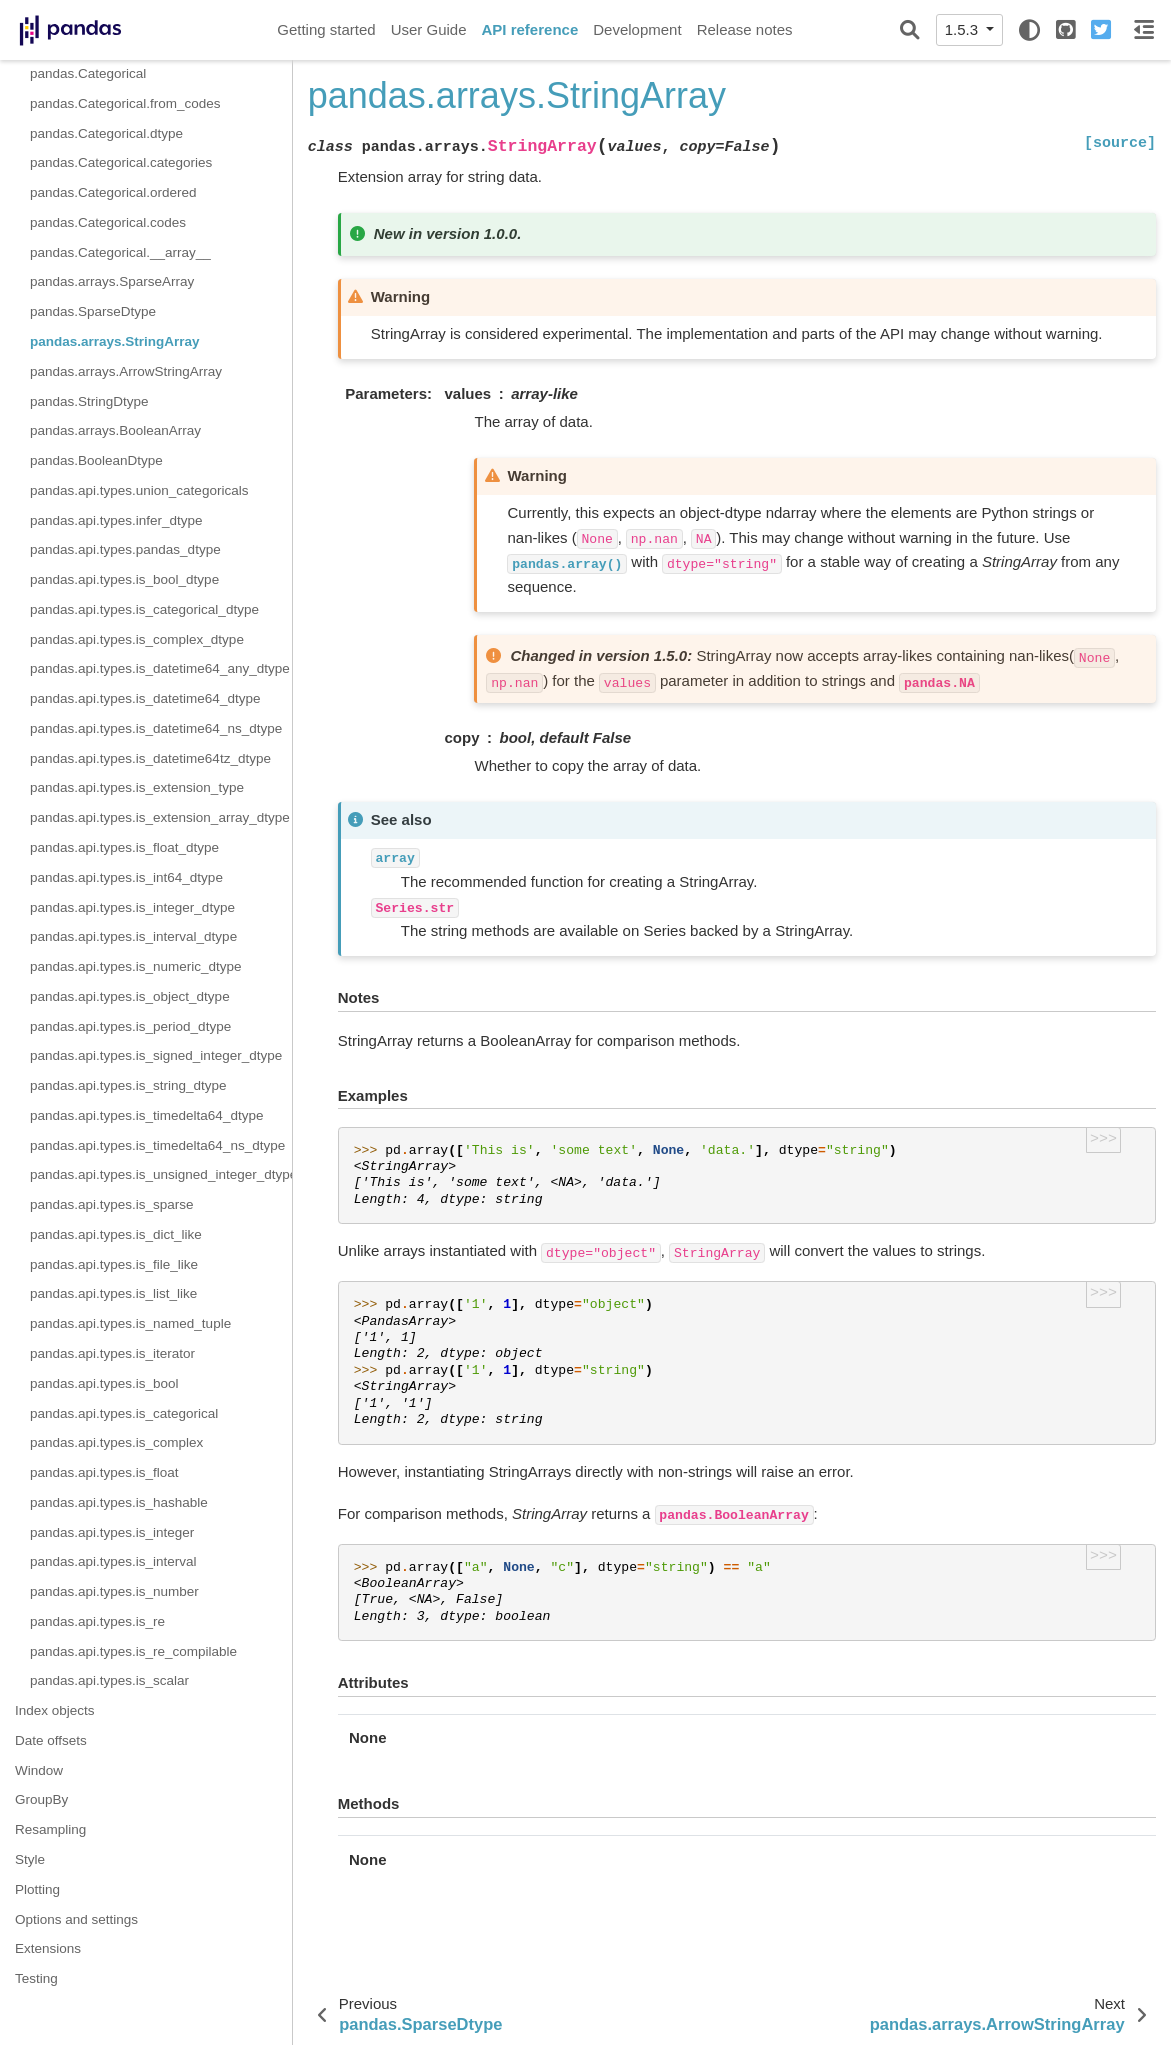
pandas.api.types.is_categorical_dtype (144, 609)
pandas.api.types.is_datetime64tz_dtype (150, 758)
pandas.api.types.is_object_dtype (130, 996)
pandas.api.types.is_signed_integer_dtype (156, 1055)
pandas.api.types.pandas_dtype (125, 549)
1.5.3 (964, 29)
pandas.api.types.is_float (104, 1472)
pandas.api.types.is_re (97, 1621)
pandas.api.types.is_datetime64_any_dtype (160, 668)
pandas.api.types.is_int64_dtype (126, 877)
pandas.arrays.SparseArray (112, 281)
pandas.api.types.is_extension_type (137, 787)
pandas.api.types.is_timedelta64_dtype (146, 1115)
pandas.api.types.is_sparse (112, 1204)
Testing (36, 1978)
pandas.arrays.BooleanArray (115, 430)
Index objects (55, 1710)
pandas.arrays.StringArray (115, 341)
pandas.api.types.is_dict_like (116, 1234)
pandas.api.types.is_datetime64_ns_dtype (156, 728)
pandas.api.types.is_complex (116, 1442)
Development (637, 29)
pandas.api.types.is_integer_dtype (132, 907)
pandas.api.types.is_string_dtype (128, 1085)
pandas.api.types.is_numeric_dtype (136, 966)
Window (39, 1770)
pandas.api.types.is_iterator (112, 1353)
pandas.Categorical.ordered (113, 192)
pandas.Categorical (88, 73)
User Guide (429, 29)
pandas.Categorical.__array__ (120, 252)
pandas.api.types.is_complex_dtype (137, 639)
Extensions (48, 1948)
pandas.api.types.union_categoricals (139, 490)
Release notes (745, 29)
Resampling (50, 1829)
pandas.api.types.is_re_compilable (133, 1651)
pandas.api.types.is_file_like (114, 1264)
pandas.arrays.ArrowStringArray (126, 371)
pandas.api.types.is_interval (113, 1561)
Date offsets (51, 1740)
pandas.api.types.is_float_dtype (124, 847)
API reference (530, 29)
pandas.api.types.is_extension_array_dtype (160, 817)
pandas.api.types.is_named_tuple (130, 1323)
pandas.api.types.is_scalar (109, 1680)
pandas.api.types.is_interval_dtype (133, 936)
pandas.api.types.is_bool (104, 1383)
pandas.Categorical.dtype (106, 133)
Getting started (326, 29)
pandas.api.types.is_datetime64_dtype (145, 698)
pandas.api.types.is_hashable (119, 1502)
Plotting (37, 1889)
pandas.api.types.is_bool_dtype (124, 579)
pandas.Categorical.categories (121, 162)
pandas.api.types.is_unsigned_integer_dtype (161, 1174)
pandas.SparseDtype (93, 311)
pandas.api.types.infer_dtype (116, 520)
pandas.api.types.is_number (114, 1591)
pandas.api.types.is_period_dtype (130, 1026)
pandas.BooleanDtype (96, 460)
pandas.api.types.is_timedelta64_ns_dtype (157, 1145)
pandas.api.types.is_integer (112, 1532)
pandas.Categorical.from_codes (125, 103)
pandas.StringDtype (89, 401)
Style (30, 1859)
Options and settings (76, 1919)
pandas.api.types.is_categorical (124, 1413)
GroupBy (41, 1799)
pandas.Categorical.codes (108, 222)
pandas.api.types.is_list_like (113, 1293)
